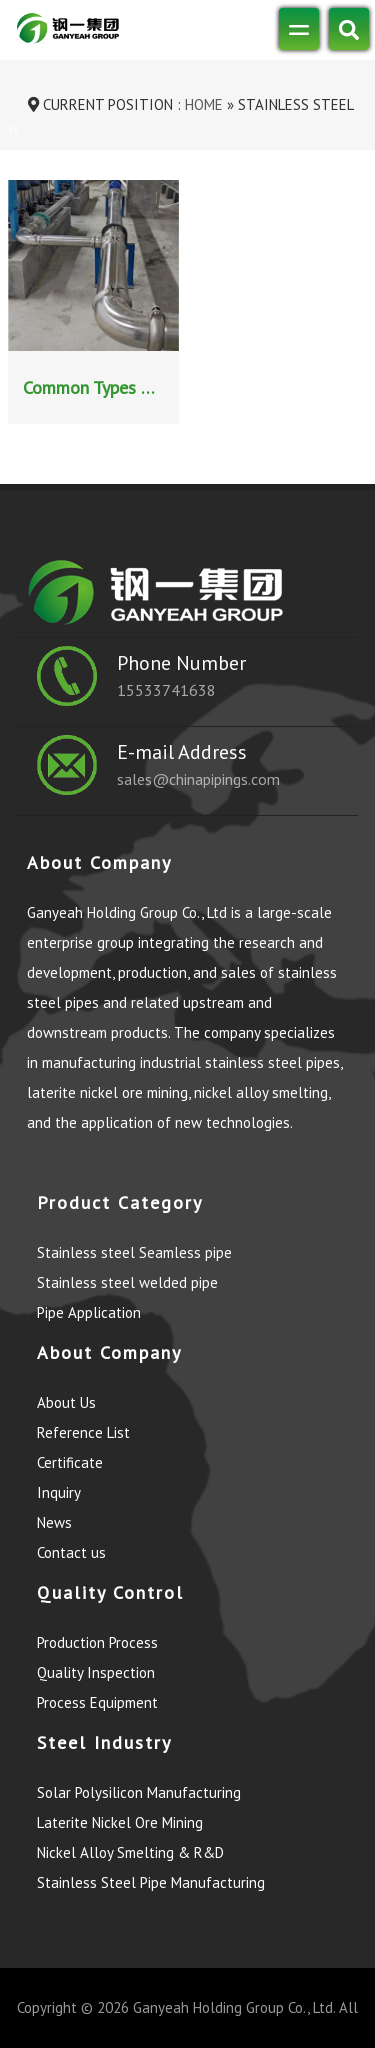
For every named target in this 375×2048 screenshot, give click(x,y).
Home (202, 104)
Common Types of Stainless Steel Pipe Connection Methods (96, 387)
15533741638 (166, 690)
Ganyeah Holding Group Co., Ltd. (234, 2007)
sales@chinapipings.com (198, 779)
